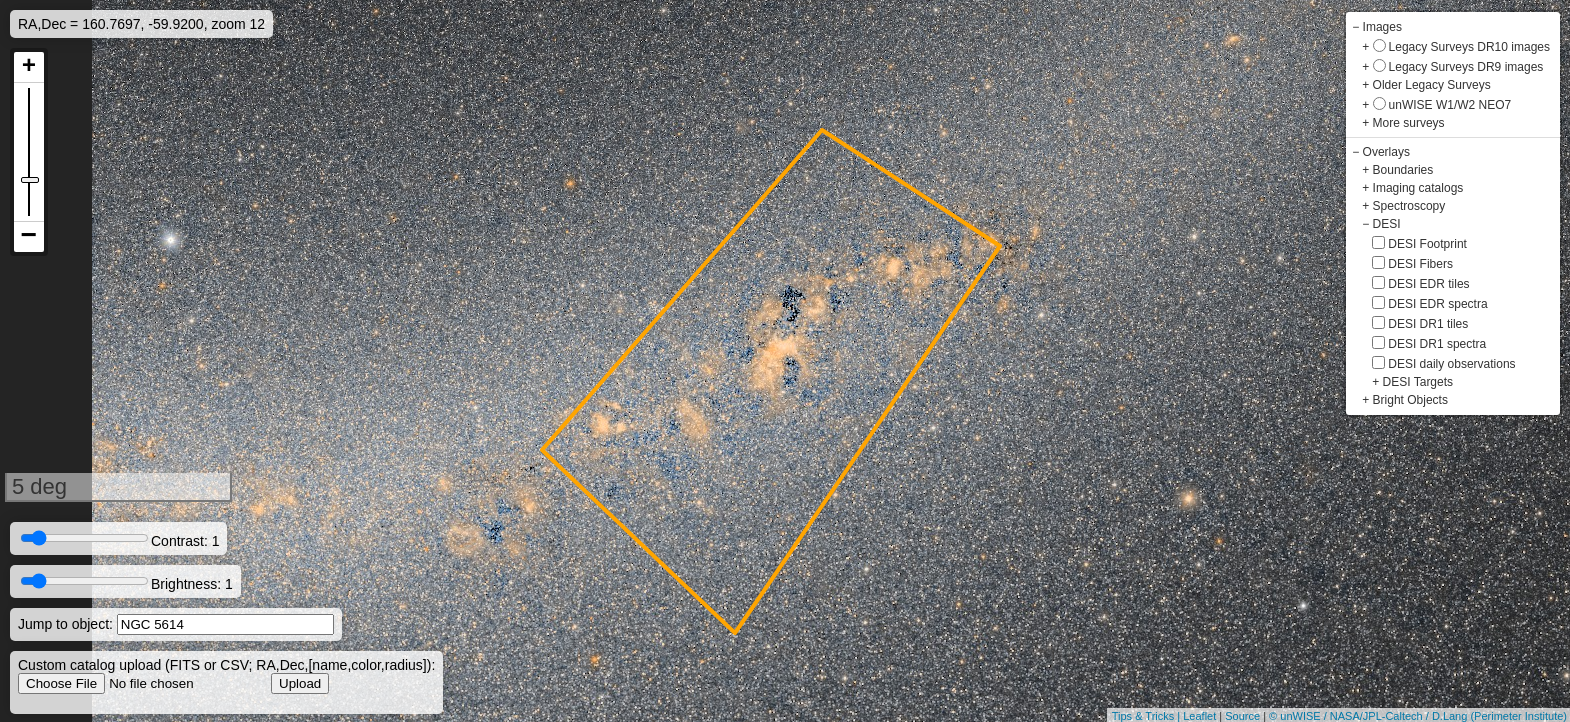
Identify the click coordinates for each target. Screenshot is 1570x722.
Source (1242, 716)
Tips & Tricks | (1148, 716)
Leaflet (1199, 716)
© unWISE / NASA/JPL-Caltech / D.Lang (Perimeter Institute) (1418, 716)
